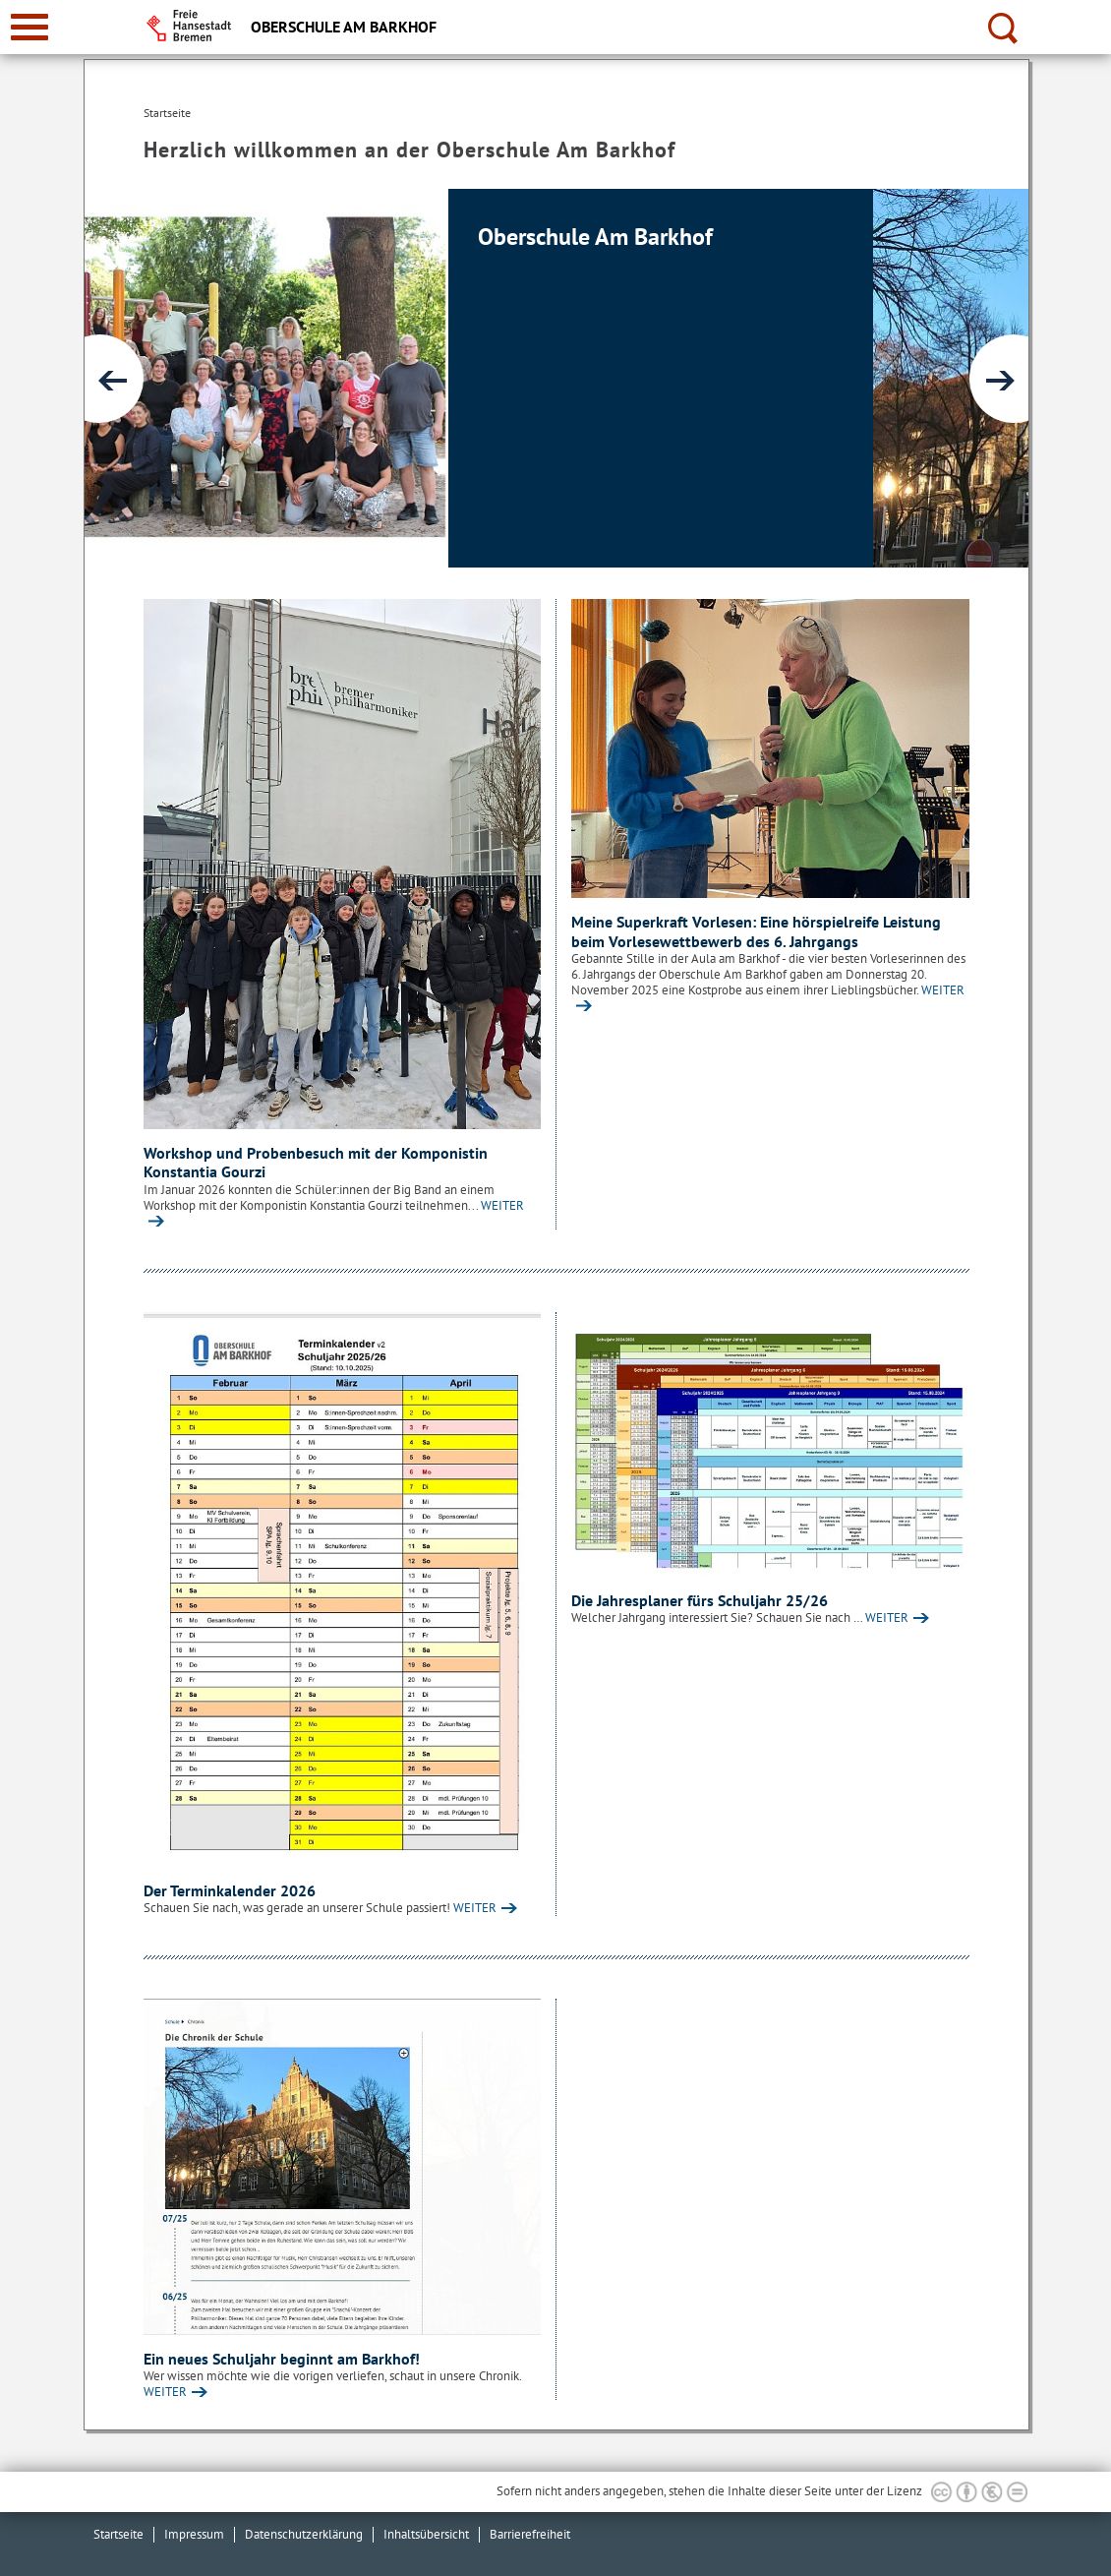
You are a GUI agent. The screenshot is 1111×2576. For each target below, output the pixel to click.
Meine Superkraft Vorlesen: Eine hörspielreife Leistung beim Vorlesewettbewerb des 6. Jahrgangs (756, 931)
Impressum (194, 2534)
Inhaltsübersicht (426, 2534)
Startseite (118, 2534)
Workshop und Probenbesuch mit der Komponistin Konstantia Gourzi (316, 1162)
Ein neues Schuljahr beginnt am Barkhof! (282, 2358)
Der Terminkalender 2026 (230, 1890)
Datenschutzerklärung (304, 2534)
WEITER (475, 1907)
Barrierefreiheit (530, 2534)
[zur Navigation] (29, 27)
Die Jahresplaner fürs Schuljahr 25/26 (699, 1600)
